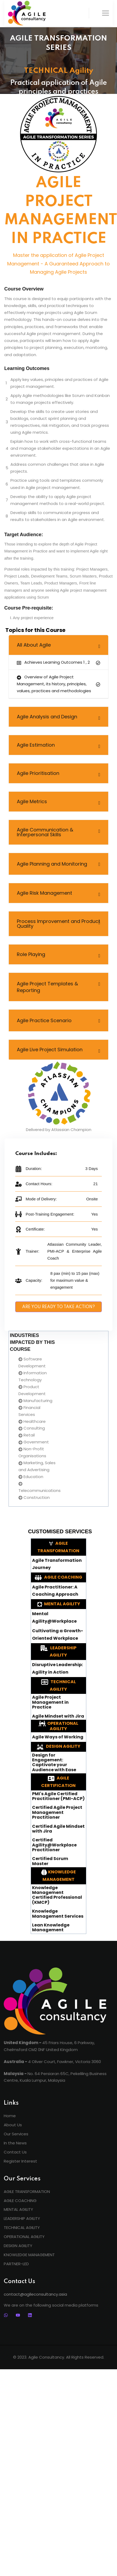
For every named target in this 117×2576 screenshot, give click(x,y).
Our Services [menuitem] (16, 2134)
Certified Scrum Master (50, 1861)
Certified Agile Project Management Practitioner (57, 1812)
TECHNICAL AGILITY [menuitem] (22, 2227)
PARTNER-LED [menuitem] (16, 2264)
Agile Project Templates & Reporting (47, 987)
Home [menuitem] (10, 2116)
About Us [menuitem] (13, 2125)
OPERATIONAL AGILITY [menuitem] (24, 2236)
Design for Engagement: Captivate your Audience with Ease (54, 1763)
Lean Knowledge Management (50, 1928)
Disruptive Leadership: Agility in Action (57, 1668)
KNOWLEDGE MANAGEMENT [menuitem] (29, 2255)
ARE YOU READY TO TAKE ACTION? (58, 1307)
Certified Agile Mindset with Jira (58, 1829)
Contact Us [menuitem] (15, 2152)
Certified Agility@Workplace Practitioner (54, 1845)
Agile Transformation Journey (57, 1564)
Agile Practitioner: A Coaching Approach (55, 1591)
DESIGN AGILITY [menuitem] (18, 2245)
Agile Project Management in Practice (50, 1702)
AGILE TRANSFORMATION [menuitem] (27, 2191)
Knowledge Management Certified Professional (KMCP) (57, 1895)
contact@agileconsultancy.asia (35, 2294)
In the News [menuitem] (15, 2143)
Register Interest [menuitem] (20, 2161)
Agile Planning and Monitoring (52, 864)
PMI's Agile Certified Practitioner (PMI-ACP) (58, 1796)
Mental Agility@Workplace (54, 1617)
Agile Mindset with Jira (58, 1716)
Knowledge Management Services (57, 1914)
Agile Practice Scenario (44, 1020)
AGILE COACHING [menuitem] (20, 2200)
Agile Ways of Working (57, 1737)
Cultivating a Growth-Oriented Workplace (57, 1634)
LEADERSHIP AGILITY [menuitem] (22, 2218)
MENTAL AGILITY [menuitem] (18, 2209)
